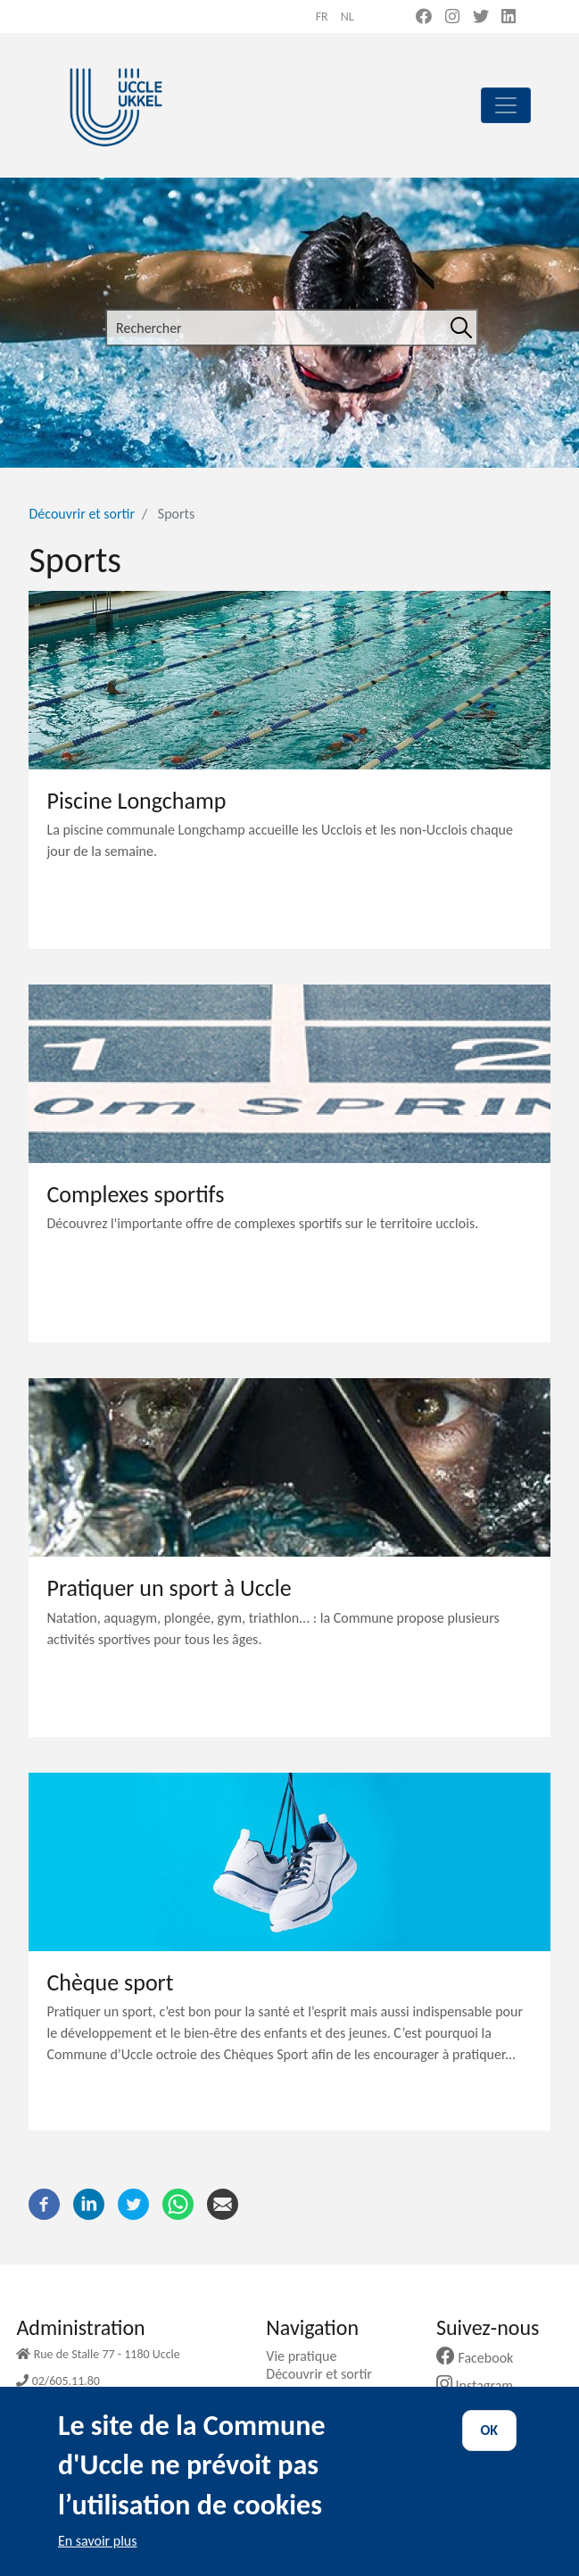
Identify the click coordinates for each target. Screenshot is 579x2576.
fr (322, 16)
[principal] (506, 105)
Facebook (482, 2357)
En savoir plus (97, 2555)
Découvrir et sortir (82, 513)
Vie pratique (307, 2355)
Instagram (481, 2385)
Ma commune (312, 2391)
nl (347, 16)
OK (490, 2446)
